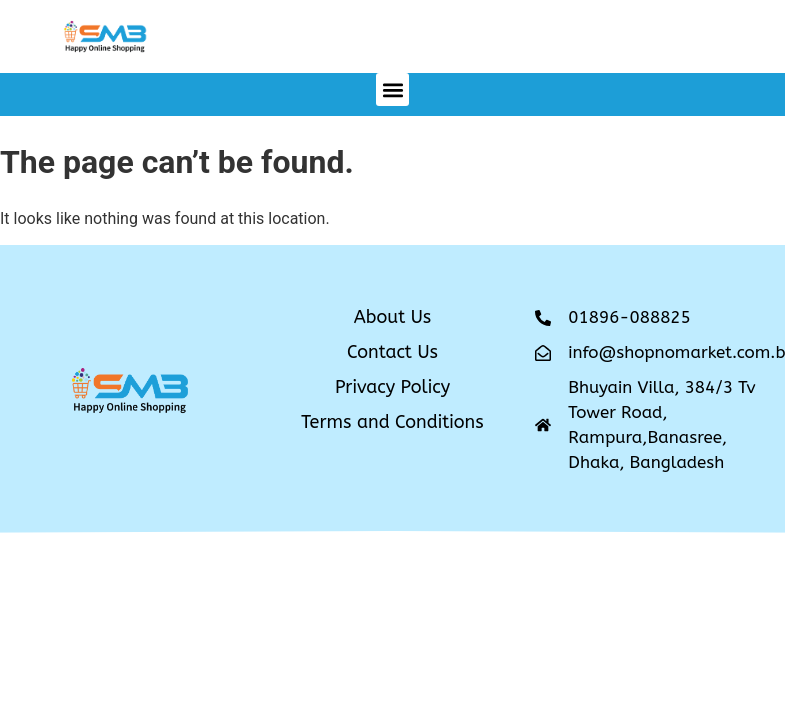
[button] (392, 89)
